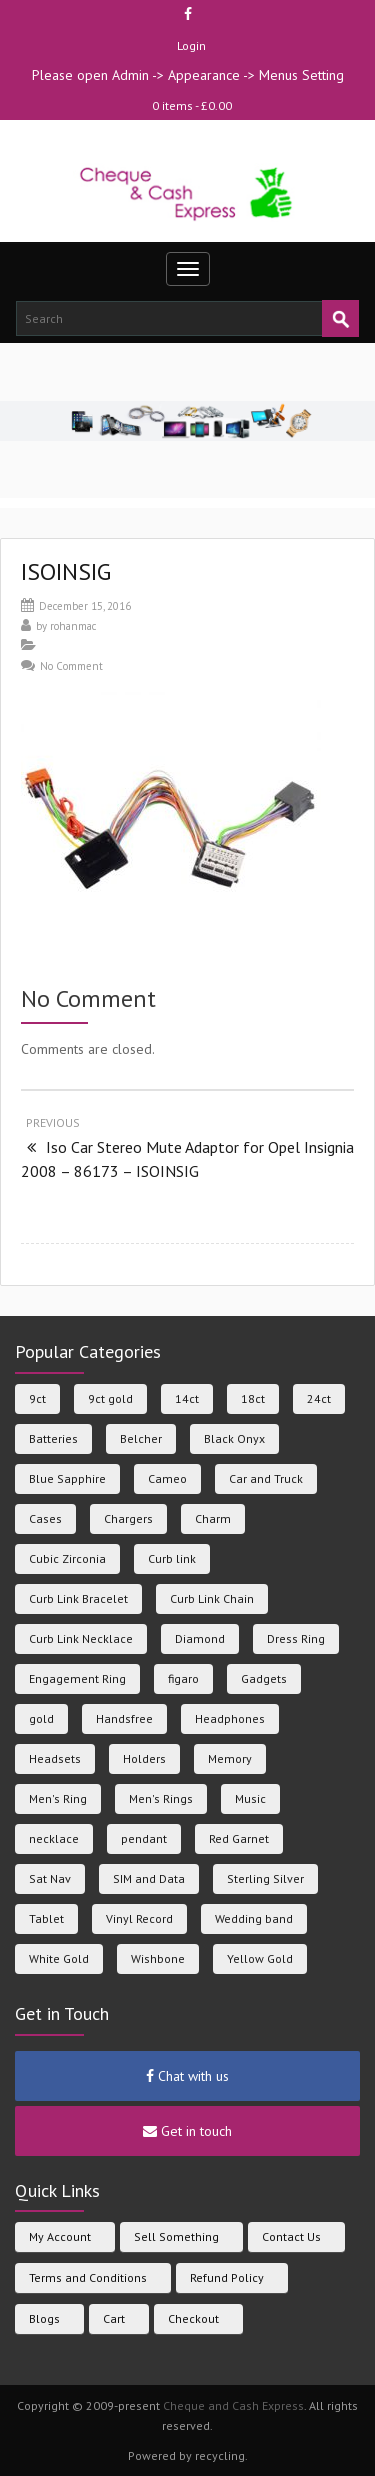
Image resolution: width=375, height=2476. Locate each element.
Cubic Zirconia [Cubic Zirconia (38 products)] (67, 1558)
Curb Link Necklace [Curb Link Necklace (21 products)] (81, 1638)
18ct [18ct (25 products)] (253, 1398)
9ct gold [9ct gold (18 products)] (110, 1398)
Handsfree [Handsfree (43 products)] (124, 1718)
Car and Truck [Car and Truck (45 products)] (266, 1478)
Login (191, 45)
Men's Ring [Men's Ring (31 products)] (58, 1798)
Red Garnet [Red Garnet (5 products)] (239, 1838)
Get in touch (187, 2131)
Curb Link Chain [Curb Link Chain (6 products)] (212, 1598)
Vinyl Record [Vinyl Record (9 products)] (139, 1918)
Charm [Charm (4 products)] (213, 1518)
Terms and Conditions (88, 2277)
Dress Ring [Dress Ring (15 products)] (296, 1638)
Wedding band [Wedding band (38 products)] (254, 1918)
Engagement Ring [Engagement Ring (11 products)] (77, 1678)
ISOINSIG (66, 571)
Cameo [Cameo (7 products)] (167, 1478)
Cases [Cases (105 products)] (45, 1518)
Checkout (193, 2318)
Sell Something (176, 2236)
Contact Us (291, 2236)
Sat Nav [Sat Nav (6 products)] (50, 1878)
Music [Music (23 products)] (250, 1798)
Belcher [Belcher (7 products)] (141, 1438)
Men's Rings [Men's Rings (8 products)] (161, 1798)
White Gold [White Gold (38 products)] (59, 1958)
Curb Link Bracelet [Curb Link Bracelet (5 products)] (78, 1598)
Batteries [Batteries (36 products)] (53, 1438)
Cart (114, 2318)
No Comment (71, 666)
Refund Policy (227, 2277)
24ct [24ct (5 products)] (319, 1398)
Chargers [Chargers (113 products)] (128, 1518)
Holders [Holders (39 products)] (144, 1758)
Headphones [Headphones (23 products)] (230, 1718)
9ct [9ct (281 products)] (37, 1398)
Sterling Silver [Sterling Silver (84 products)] (265, 1878)
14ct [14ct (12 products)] (187, 1398)
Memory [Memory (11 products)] (230, 1758)
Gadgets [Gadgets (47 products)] (264, 1678)
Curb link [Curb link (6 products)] (172, 1558)
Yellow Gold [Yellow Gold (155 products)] (260, 1958)
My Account (60, 2236)
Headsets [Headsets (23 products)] (55, 1758)
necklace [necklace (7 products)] (54, 1838)
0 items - (192, 105)
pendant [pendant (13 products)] (144, 1838)
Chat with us (187, 2076)
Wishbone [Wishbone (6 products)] (158, 1958)
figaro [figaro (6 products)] (183, 1678)
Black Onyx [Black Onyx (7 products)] (234, 1438)
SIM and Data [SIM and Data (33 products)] (149, 1878)
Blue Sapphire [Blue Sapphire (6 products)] (67, 1478)
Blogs (44, 2318)
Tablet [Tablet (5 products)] (46, 1918)
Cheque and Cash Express (233, 2405)
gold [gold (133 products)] (41, 1718)
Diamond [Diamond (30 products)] (200, 1638)
